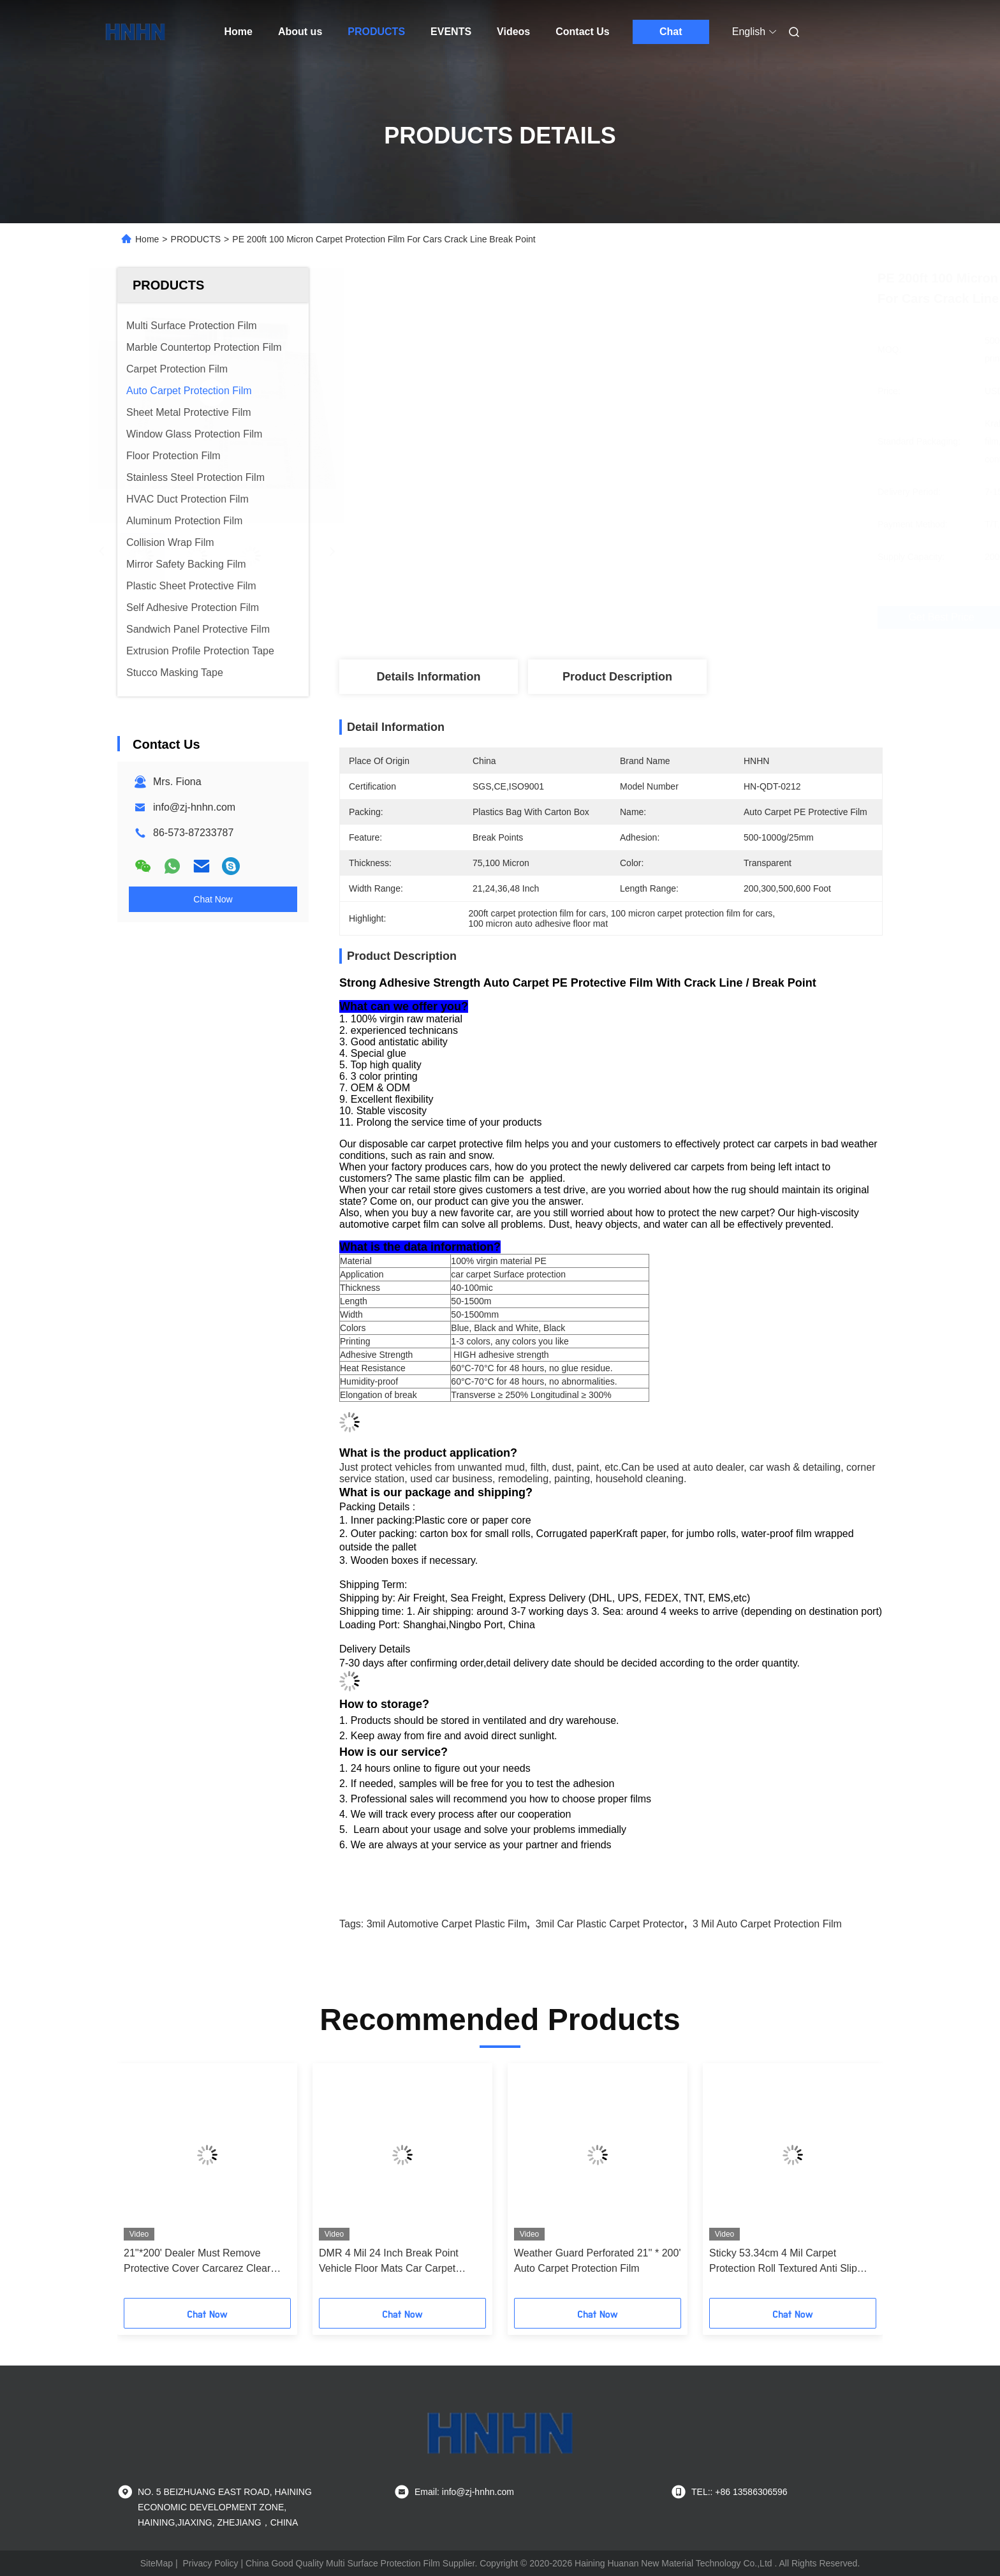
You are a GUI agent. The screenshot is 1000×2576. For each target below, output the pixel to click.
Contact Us (582, 31)
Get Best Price (681, 617)
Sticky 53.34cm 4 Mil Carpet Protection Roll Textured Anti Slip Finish (783, 2262)
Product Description (617, 676)
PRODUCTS (376, 31)
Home (238, 31)
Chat (670, 31)
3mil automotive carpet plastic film (447, 1923)
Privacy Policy (210, 2563)
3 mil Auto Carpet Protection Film (767, 1923)
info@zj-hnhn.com (194, 807)
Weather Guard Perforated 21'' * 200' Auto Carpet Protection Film (597, 2261)
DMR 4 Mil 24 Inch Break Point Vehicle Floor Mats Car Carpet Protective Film (389, 2262)
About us (300, 31)
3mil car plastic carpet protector (610, 1923)
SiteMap (156, 2563)
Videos (513, 31)
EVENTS (450, 31)
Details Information (428, 676)
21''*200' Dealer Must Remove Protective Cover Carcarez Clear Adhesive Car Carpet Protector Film (204, 2262)
